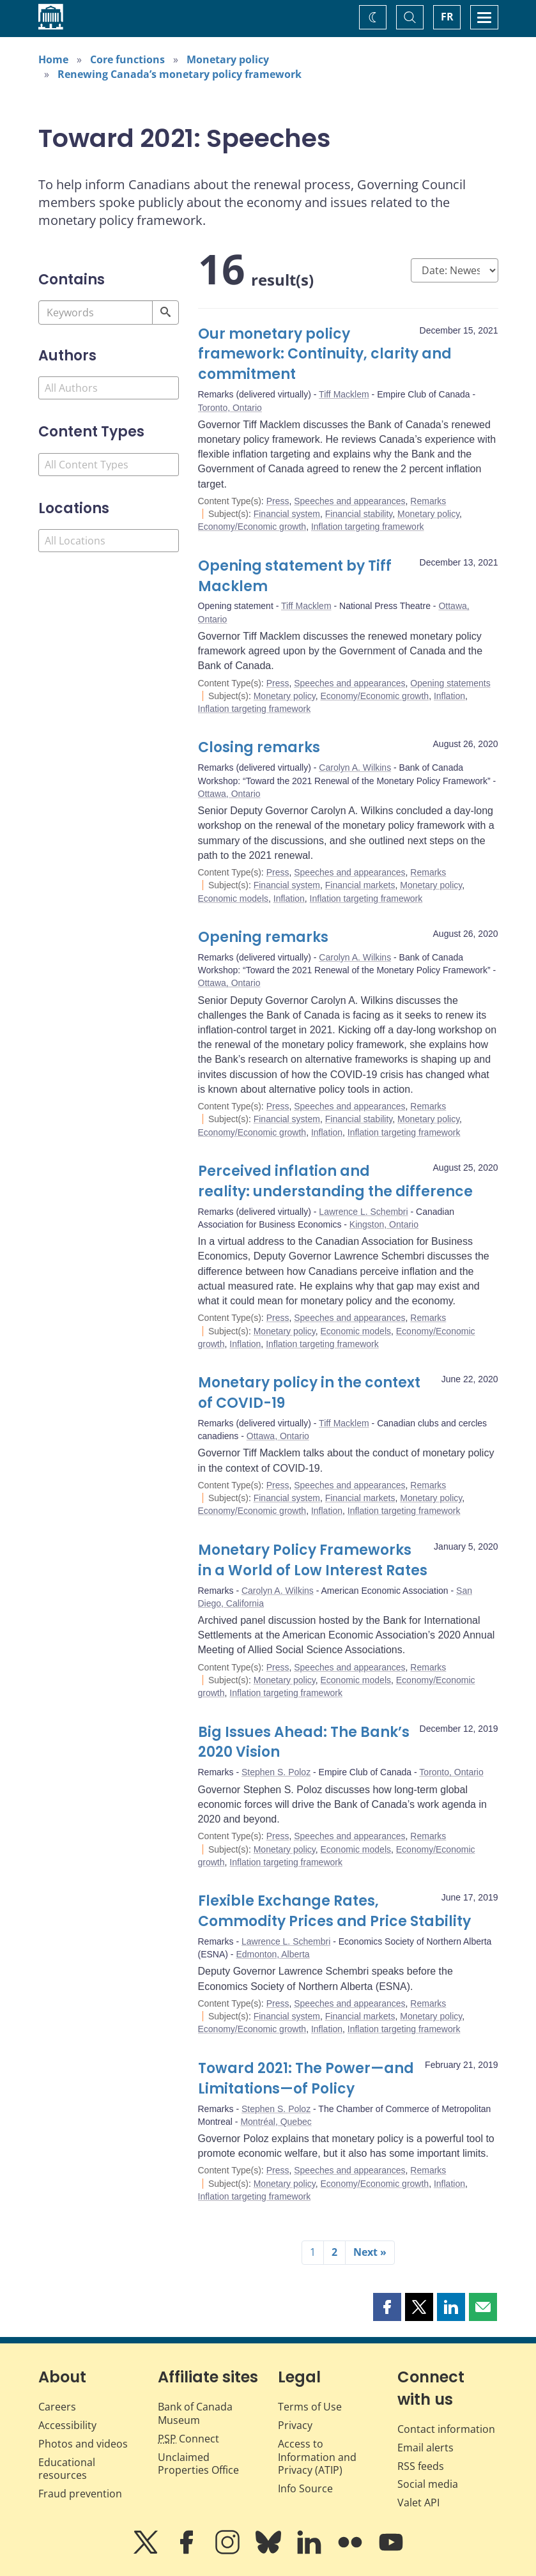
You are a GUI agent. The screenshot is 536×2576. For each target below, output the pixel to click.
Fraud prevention (80, 2494)
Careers (57, 2407)
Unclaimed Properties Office (198, 2464)
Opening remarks (263, 937)
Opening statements (450, 683)
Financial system (287, 514)
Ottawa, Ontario (229, 794)
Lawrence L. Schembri (363, 1212)
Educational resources (66, 2469)
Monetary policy (228, 59)
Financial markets (360, 885)
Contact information (446, 2429)
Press (277, 501)
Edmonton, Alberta (272, 1954)
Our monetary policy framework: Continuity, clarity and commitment (325, 354)
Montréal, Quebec (275, 2122)
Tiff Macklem (344, 394)
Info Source (305, 2488)
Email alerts (425, 2448)
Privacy (295, 2425)
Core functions (127, 59)
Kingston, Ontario (383, 1224)
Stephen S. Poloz (275, 1772)
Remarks (428, 501)
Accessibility (67, 2425)
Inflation (449, 696)
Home (53, 59)
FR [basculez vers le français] (447, 17)
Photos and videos (83, 2444)
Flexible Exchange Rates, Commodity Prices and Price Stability (334, 1911)
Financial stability (359, 514)
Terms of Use (310, 2407)
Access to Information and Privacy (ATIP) (317, 2457)
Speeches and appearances (349, 501)
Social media (427, 2484)
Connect (188, 2439)
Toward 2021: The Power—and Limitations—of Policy (306, 2078)
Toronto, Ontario (230, 408)
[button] (387, 2307)
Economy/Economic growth (252, 526)
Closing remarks (259, 747)
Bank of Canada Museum (195, 2413)
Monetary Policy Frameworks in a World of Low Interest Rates (312, 1560)
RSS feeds (420, 2466)
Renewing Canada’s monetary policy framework (179, 74)
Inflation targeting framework (367, 526)
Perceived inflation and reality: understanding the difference (335, 1181)
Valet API (418, 2502)
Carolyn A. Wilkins (355, 767)
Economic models (233, 898)
